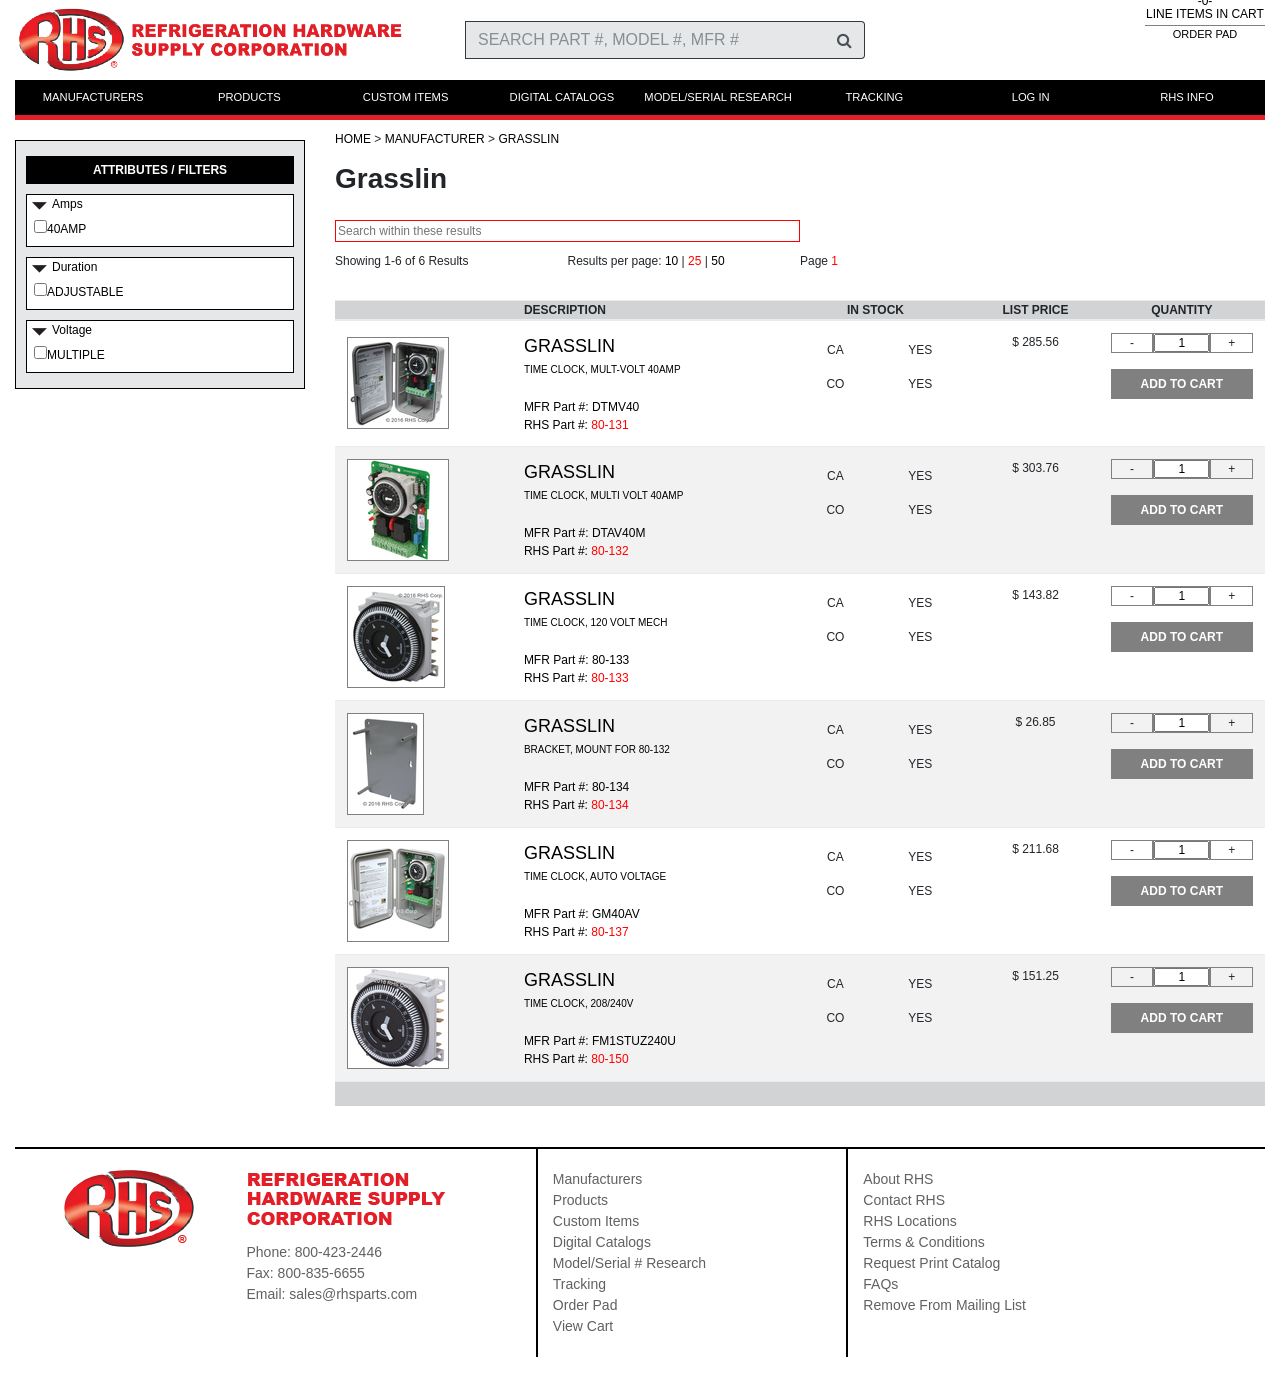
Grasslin (528, 139)
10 (671, 261)
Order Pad (585, 1305)
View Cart (583, 1326)
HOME (353, 139)
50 (717, 261)
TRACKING (874, 97)
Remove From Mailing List (944, 1305)
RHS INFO (1186, 97)
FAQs (880, 1284)
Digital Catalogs (602, 1242)
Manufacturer (435, 139)
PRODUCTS (249, 97)
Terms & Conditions (923, 1242)
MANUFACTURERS (93, 97)
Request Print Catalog (931, 1263)
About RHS (898, 1179)
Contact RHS (904, 1200)
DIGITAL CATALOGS (562, 97)
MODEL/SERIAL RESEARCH (718, 97)
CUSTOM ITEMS (406, 97)
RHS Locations (909, 1221)
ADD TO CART (1182, 384)
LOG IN (1031, 97)
